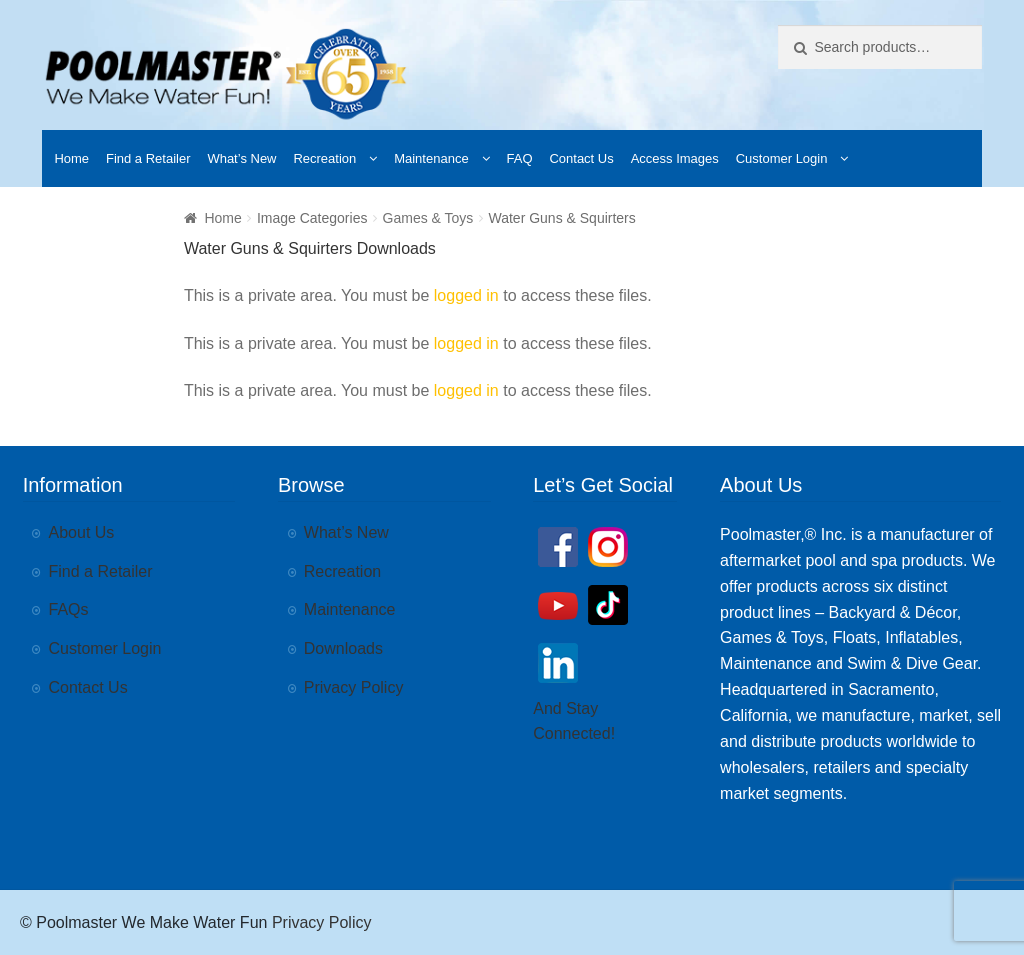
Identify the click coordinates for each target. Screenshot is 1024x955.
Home (71, 158)
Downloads (343, 648)
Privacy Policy (354, 687)
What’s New (241, 158)
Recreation (324, 158)
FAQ (520, 158)
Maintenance (431, 158)
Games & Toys (428, 218)
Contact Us (581, 158)
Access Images (675, 158)
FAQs (69, 609)
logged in (466, 295)
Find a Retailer (148, 158)
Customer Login (782, 158)
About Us (82, 532)
